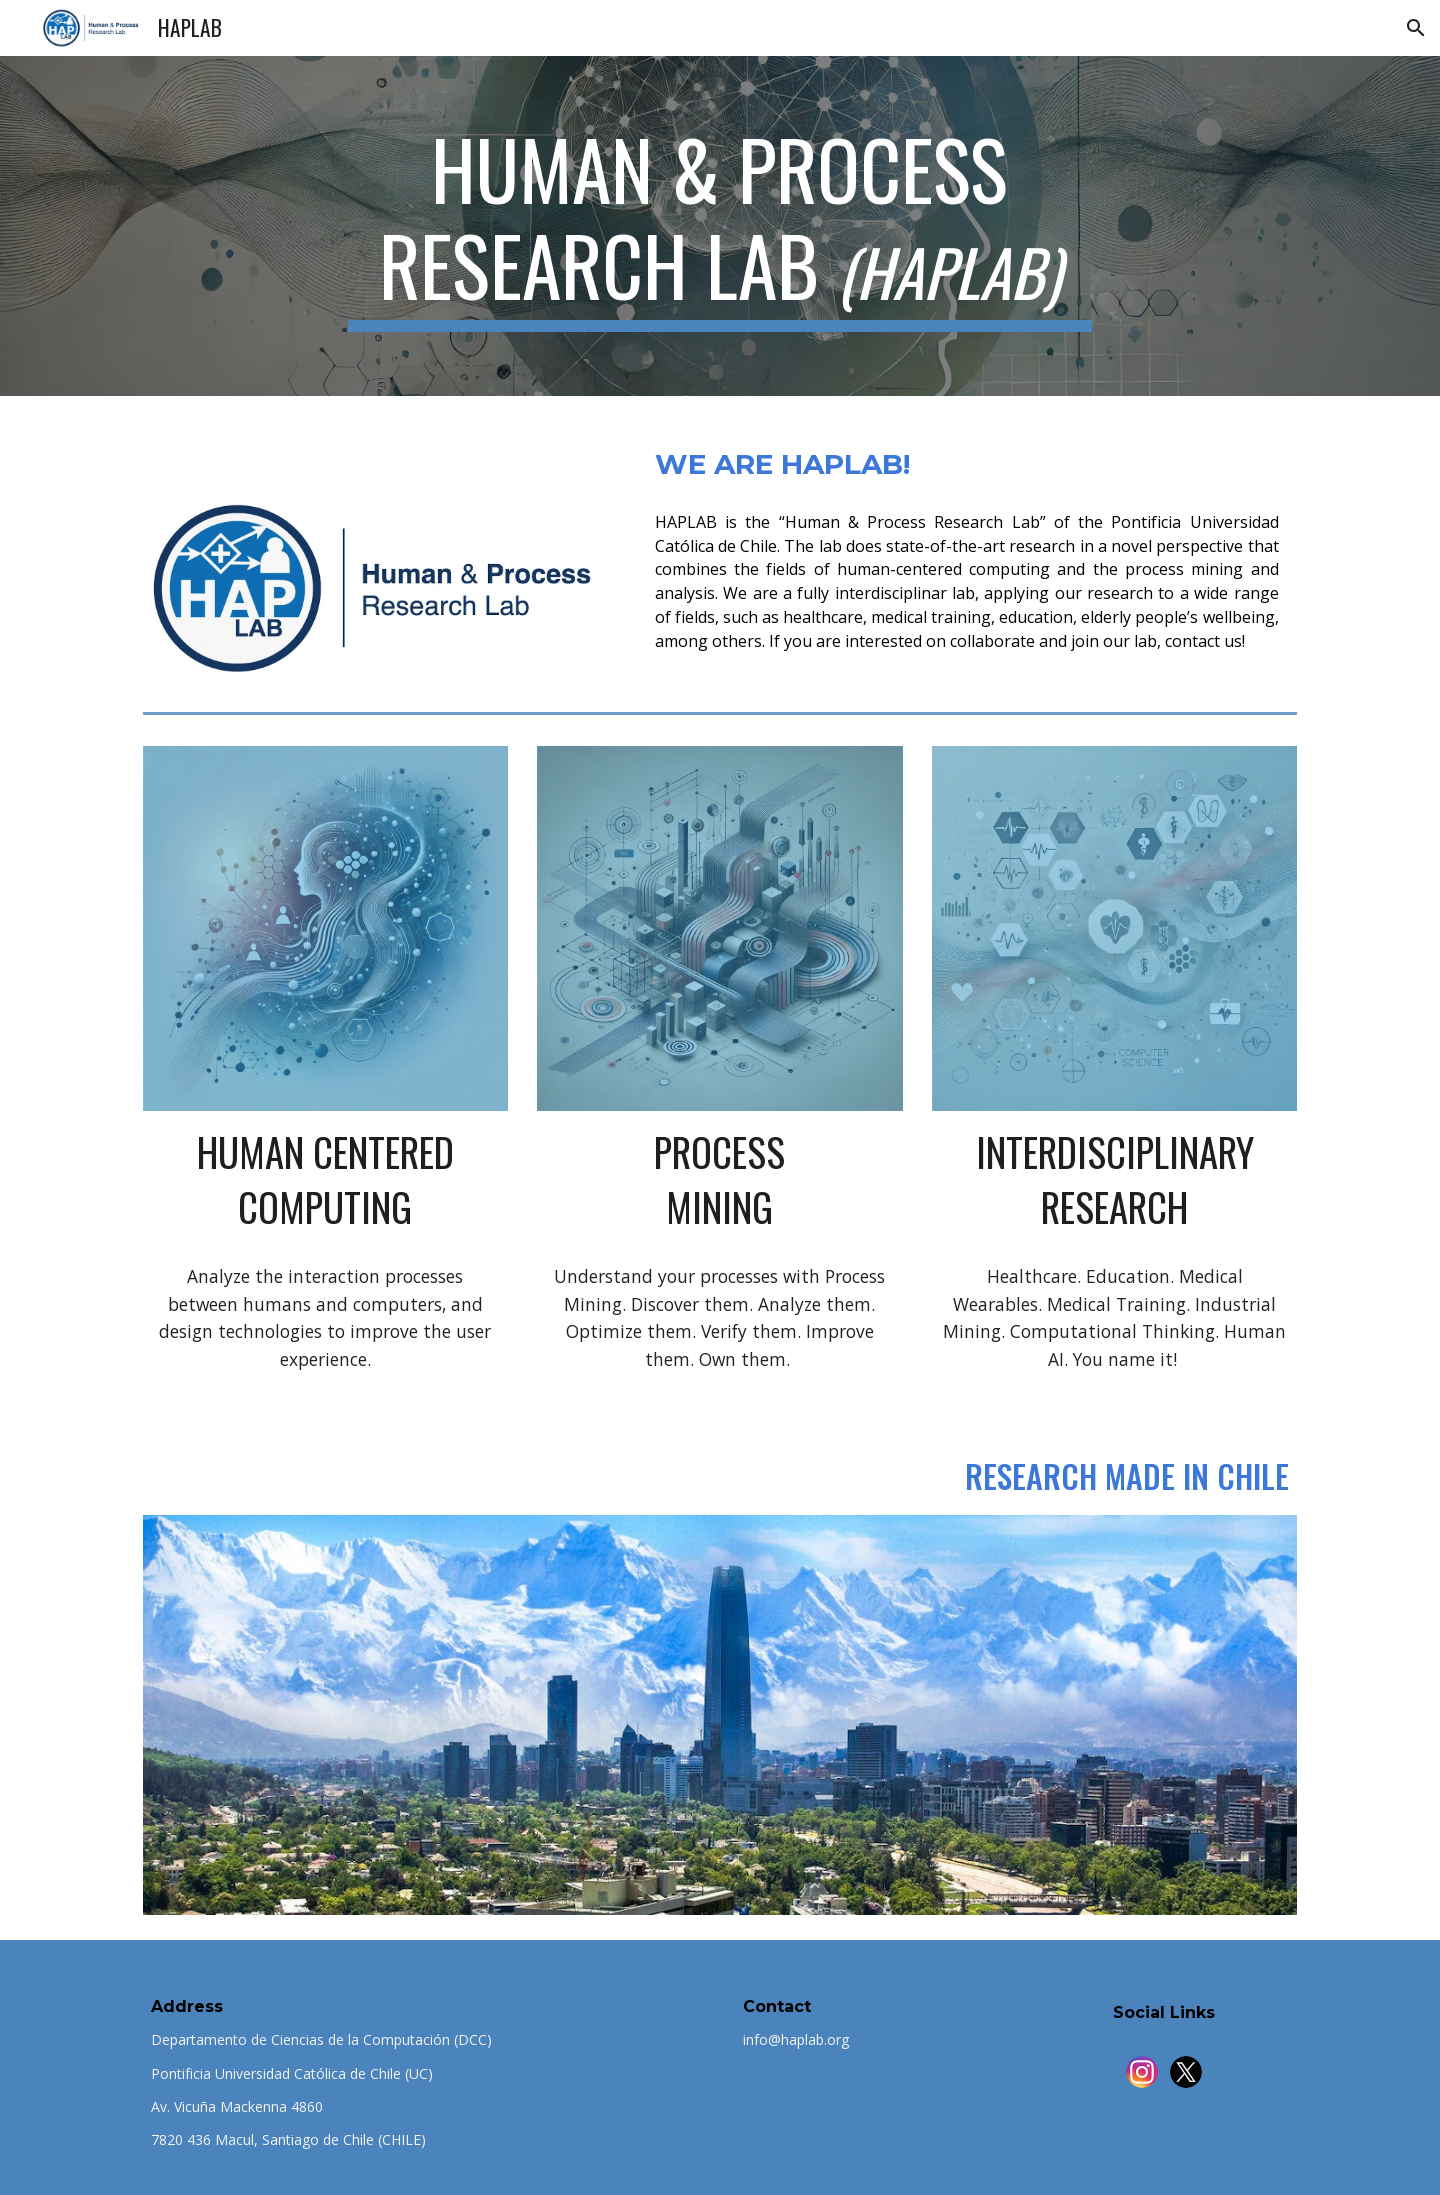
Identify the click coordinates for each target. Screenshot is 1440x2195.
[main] (720, 226)
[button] (1416, 28)
